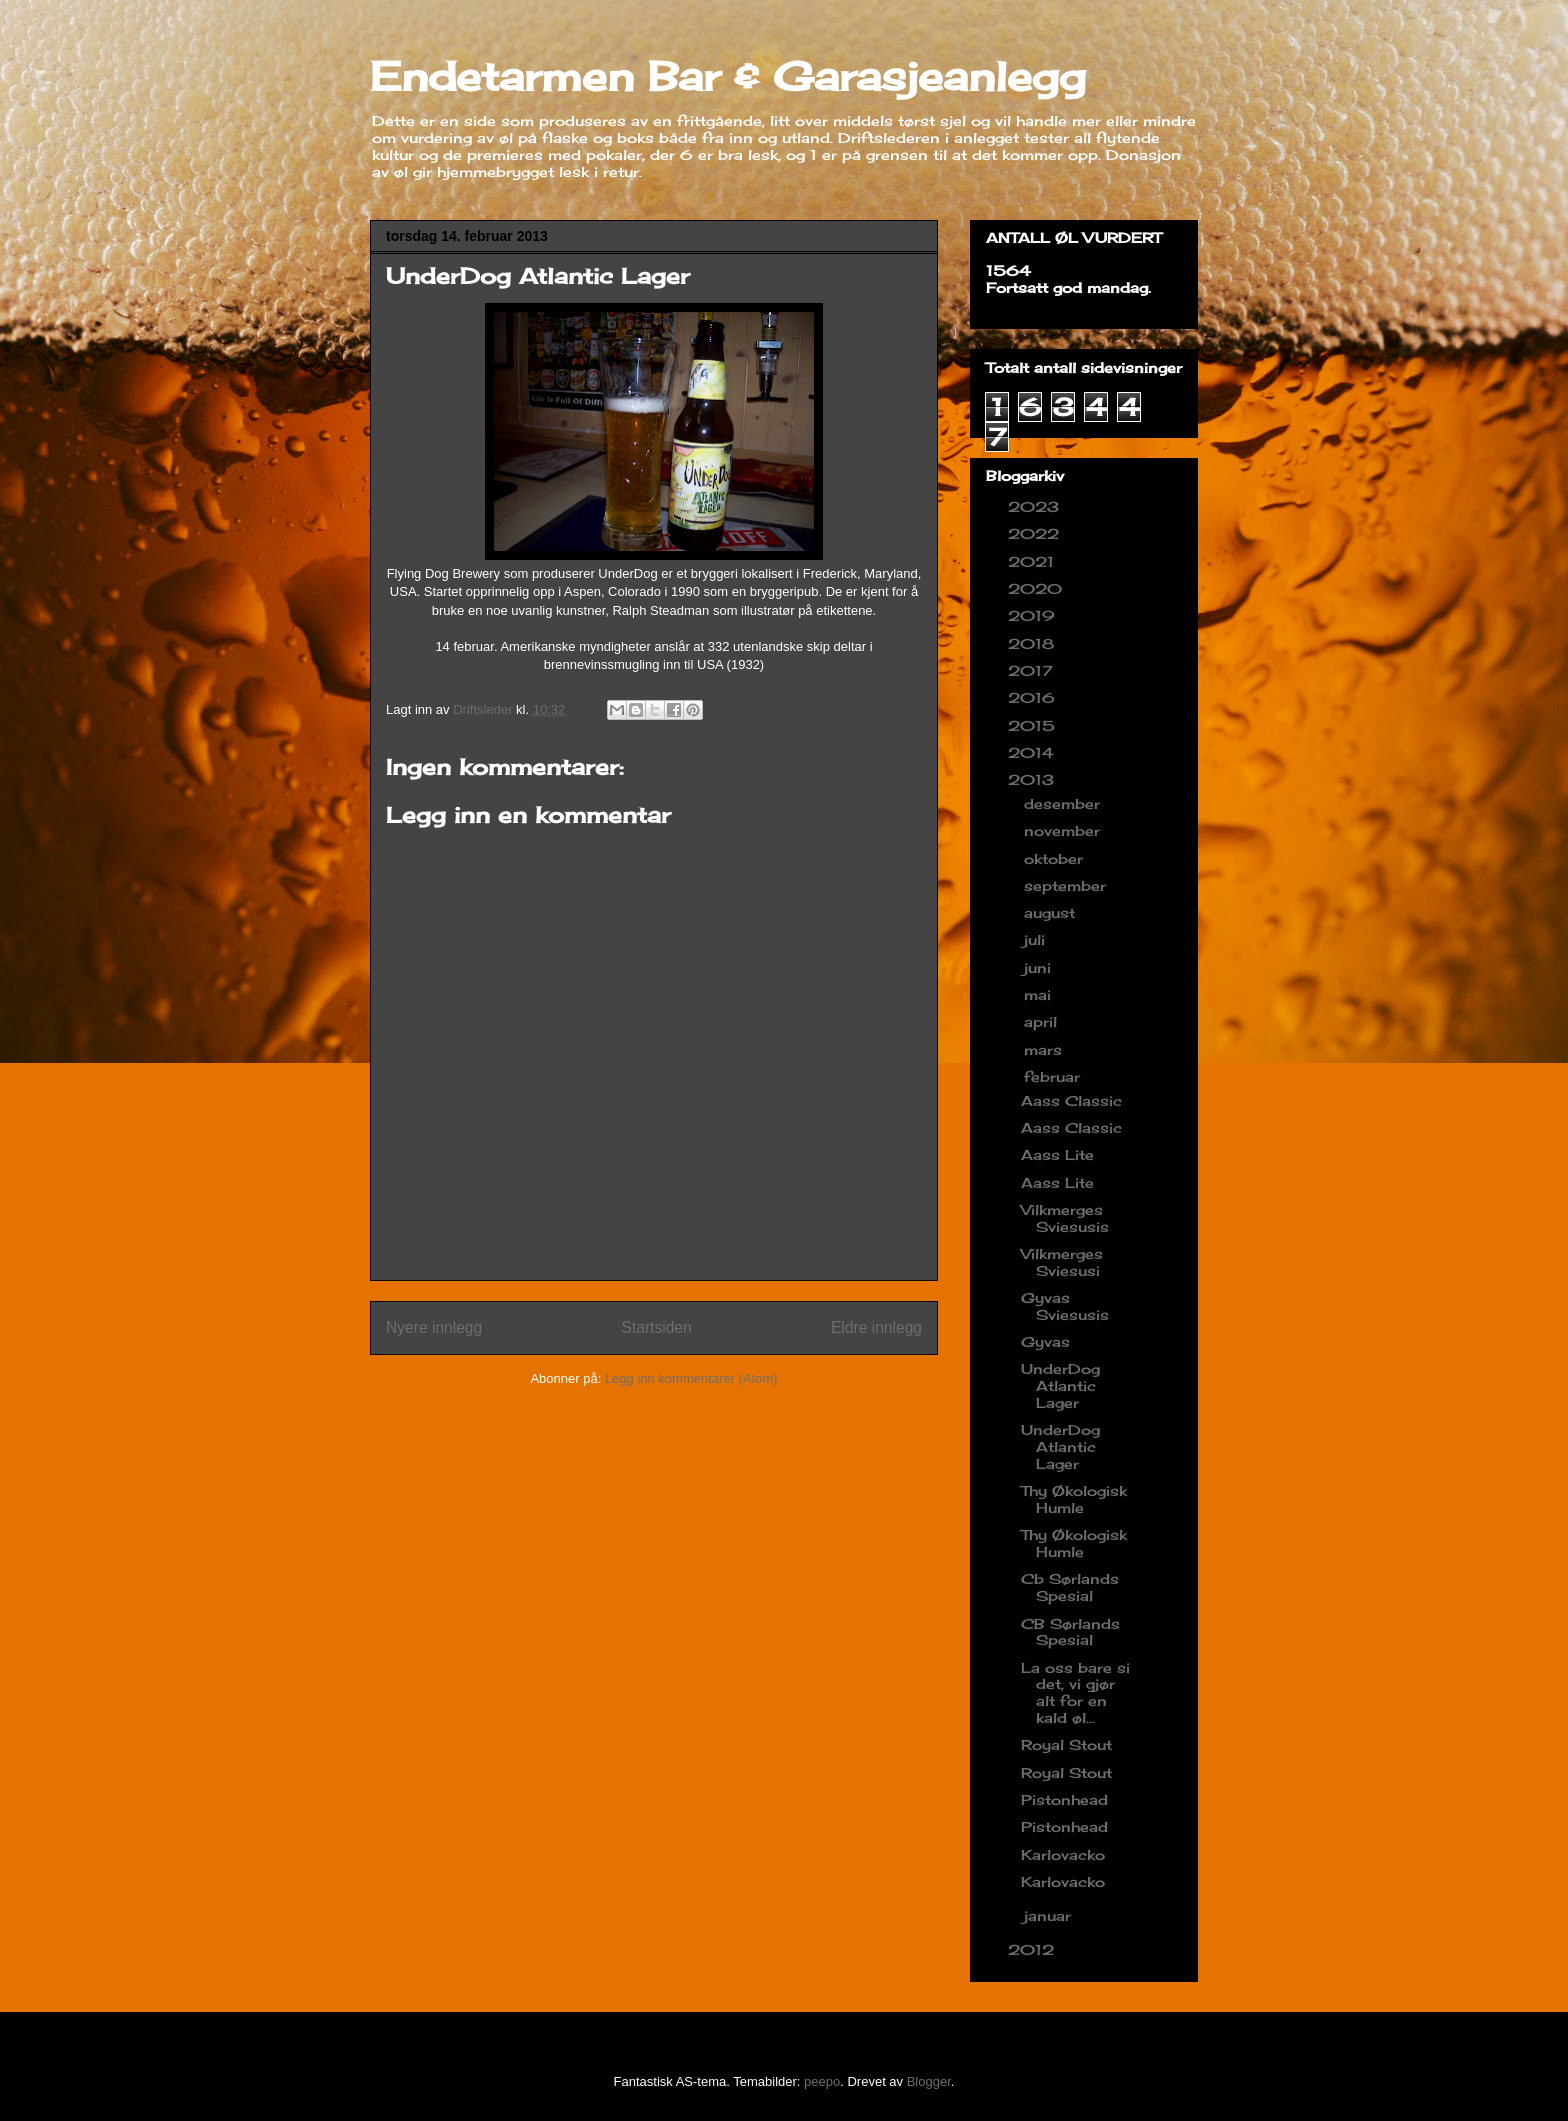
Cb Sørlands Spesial (1070, 1587)
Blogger (929, 2081)
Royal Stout (1066, 1744)
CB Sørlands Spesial (1070, 1632)
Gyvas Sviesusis (1065, 1306)
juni (1040, 967)
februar (1054, 1076)
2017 (1033, 670)
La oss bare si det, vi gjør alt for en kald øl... (1075, 1692)
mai (1040, 994)
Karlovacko (1063, 1854)
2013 (1033, 779)
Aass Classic (1071, 1100)
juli (1037, 939)
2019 (1034, 615)
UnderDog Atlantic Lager (1060, 1385)
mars (1045, 1049)
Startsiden (656, 1327)
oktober (1056, 858)
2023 (1036, 506)
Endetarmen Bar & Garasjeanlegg (728, 76)
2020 (1037, 588)
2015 (1034, 725)
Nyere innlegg (434, 1327)
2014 (1033, 752)
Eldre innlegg (876, 1327)
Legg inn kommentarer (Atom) (691, 1378)
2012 (1033, 1949)
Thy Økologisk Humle (1074, 1499)
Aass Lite (1057, 1154)
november (1064, 830)
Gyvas (1045, 1341)
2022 (1036, 533)
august (1052, 912)
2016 (1034, 697)
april (1043, 1021)
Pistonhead (1064, 1799)
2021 (1033, 561)
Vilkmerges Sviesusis (1065, 1218)
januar (1050, 1915)
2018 (1033, 643)
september (1067, 885)
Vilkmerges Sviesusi (1062, 1262)
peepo (822, 2081)
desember (1064, 803)
